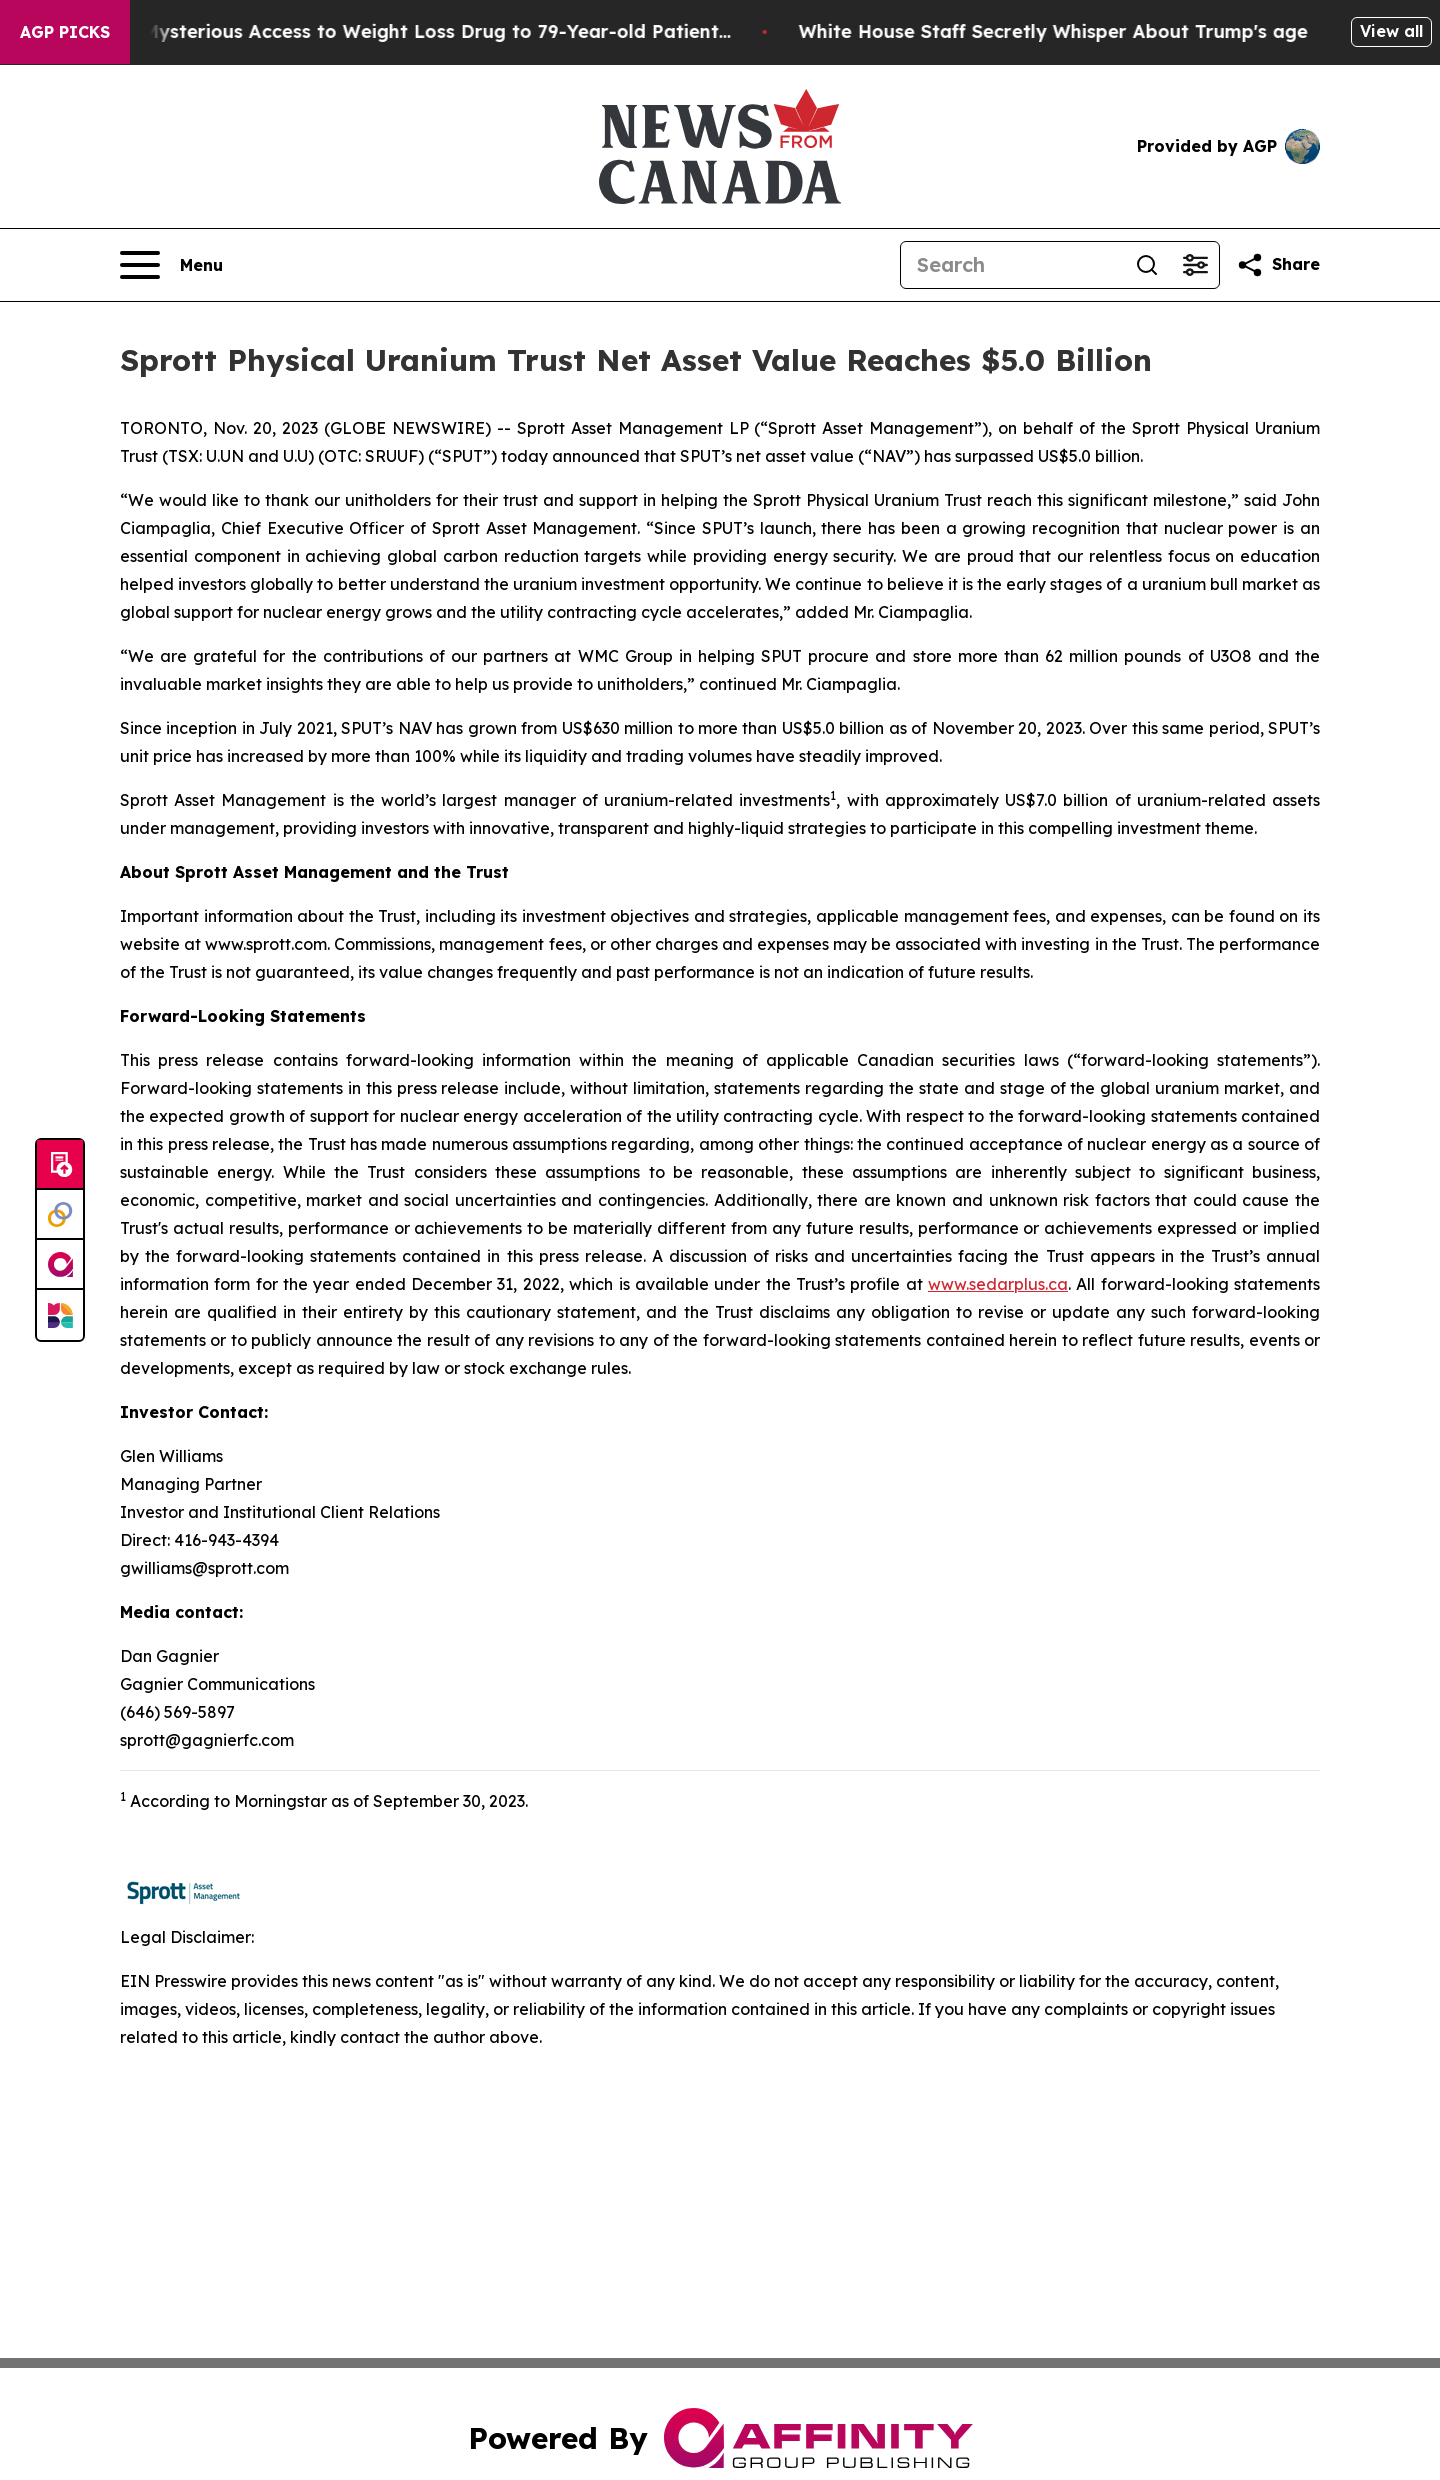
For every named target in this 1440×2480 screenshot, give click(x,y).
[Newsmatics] (60, 1315)
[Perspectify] (60, 1215)
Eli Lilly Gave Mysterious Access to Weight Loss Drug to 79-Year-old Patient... (392, 31)
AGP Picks (65, 32)
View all (1391, 31)
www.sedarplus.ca (998, 1284)
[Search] (1012, 265)
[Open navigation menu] (171, 265)
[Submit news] (60, 1165)
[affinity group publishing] (60, 1265)
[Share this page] (1278, 265)
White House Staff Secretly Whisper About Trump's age (1071, 31)
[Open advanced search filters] (1195, 265)
